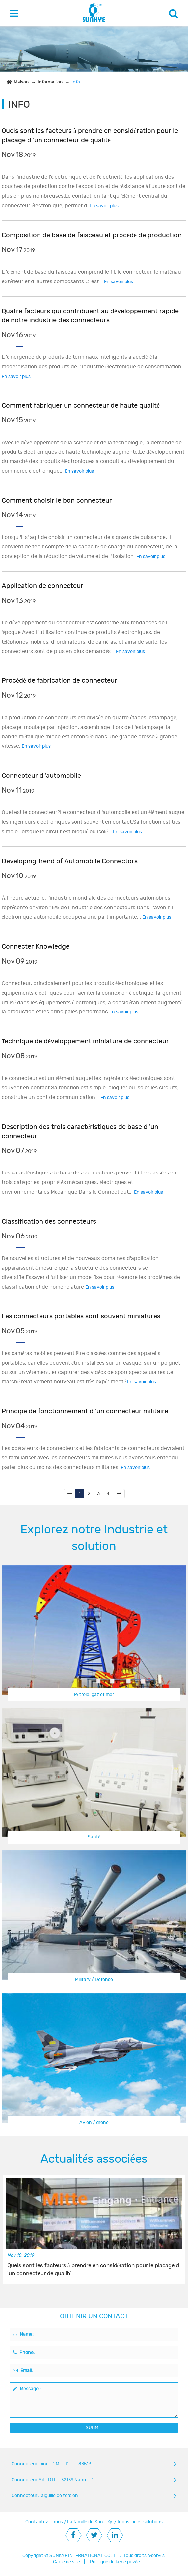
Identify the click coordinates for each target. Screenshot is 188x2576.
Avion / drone (94, 2122)
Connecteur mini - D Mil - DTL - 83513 (51, 2464)
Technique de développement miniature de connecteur (85, 1041)
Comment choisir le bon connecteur (57, 500)
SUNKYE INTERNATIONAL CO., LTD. (85, 2555)
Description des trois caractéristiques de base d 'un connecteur (80, 1131)
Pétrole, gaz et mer (94, 1694)
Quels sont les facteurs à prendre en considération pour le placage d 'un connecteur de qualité (90, 135)
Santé (94, 1837)
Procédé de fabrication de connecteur (59, 680)
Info (75, 82)
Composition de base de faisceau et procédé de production (92, 235)
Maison (21, 82)
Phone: (24, 2352)
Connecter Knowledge (35, 946)
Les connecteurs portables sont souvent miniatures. (82, 1316)
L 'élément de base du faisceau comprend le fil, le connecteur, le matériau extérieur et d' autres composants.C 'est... (91, 276)
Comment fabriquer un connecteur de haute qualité (81, 405)
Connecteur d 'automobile (41, 775)
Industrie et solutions (140, 2522)
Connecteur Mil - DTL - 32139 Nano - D (53, 2480)
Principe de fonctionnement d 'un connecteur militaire (85, 1411)
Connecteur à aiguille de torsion (45, 2495)
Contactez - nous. (44, 2522)
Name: (23, 2334)
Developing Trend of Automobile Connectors (70, 861)
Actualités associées (93, 2158)
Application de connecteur (42, 586)
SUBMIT (94, 2427)
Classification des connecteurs (49, 1221)
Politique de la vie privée (115, 2562)
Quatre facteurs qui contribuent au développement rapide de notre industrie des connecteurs (90, 315)
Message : (27, 2389)
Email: (23, 2370)
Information (50, 82)
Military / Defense (94, 1979)
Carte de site (66, 2562)
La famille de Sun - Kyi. (90, 2522)
